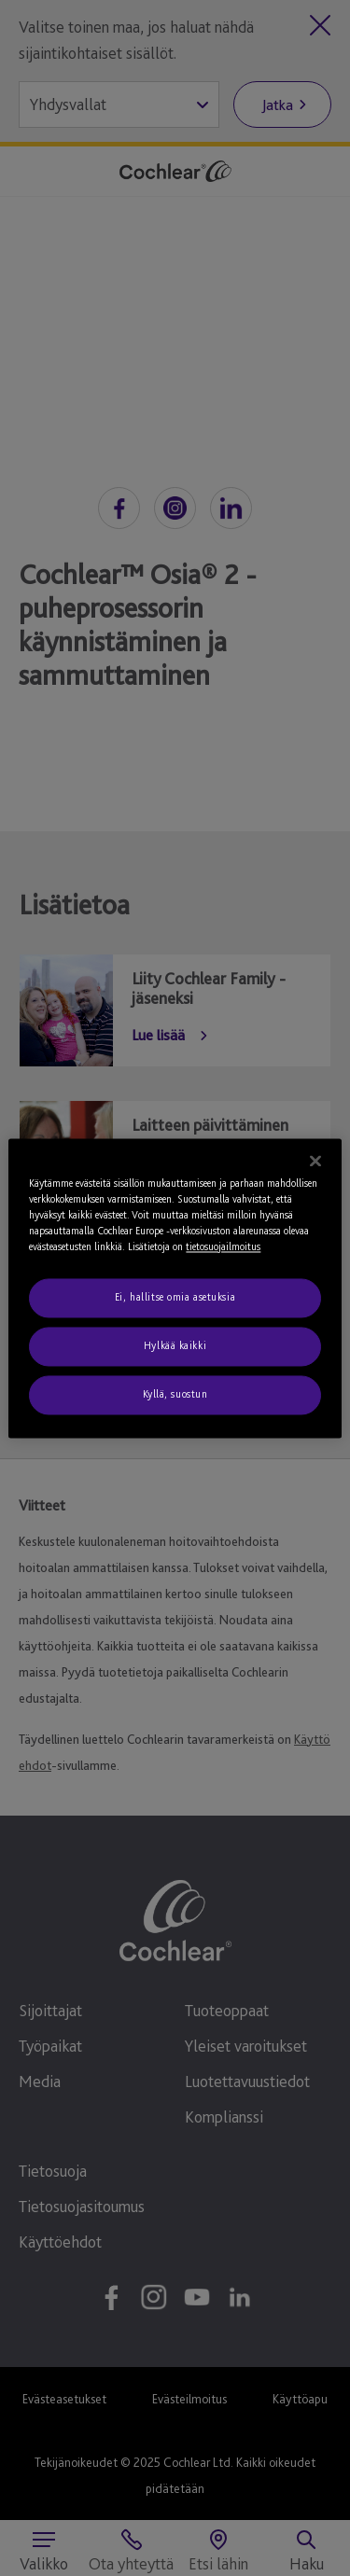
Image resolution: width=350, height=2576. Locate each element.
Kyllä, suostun (175, 1393)
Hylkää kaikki (175, 1345)
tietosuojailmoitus (223, 1246)
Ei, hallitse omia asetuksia (175, 1296)
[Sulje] (315, 1160)
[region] (174, 1288)
